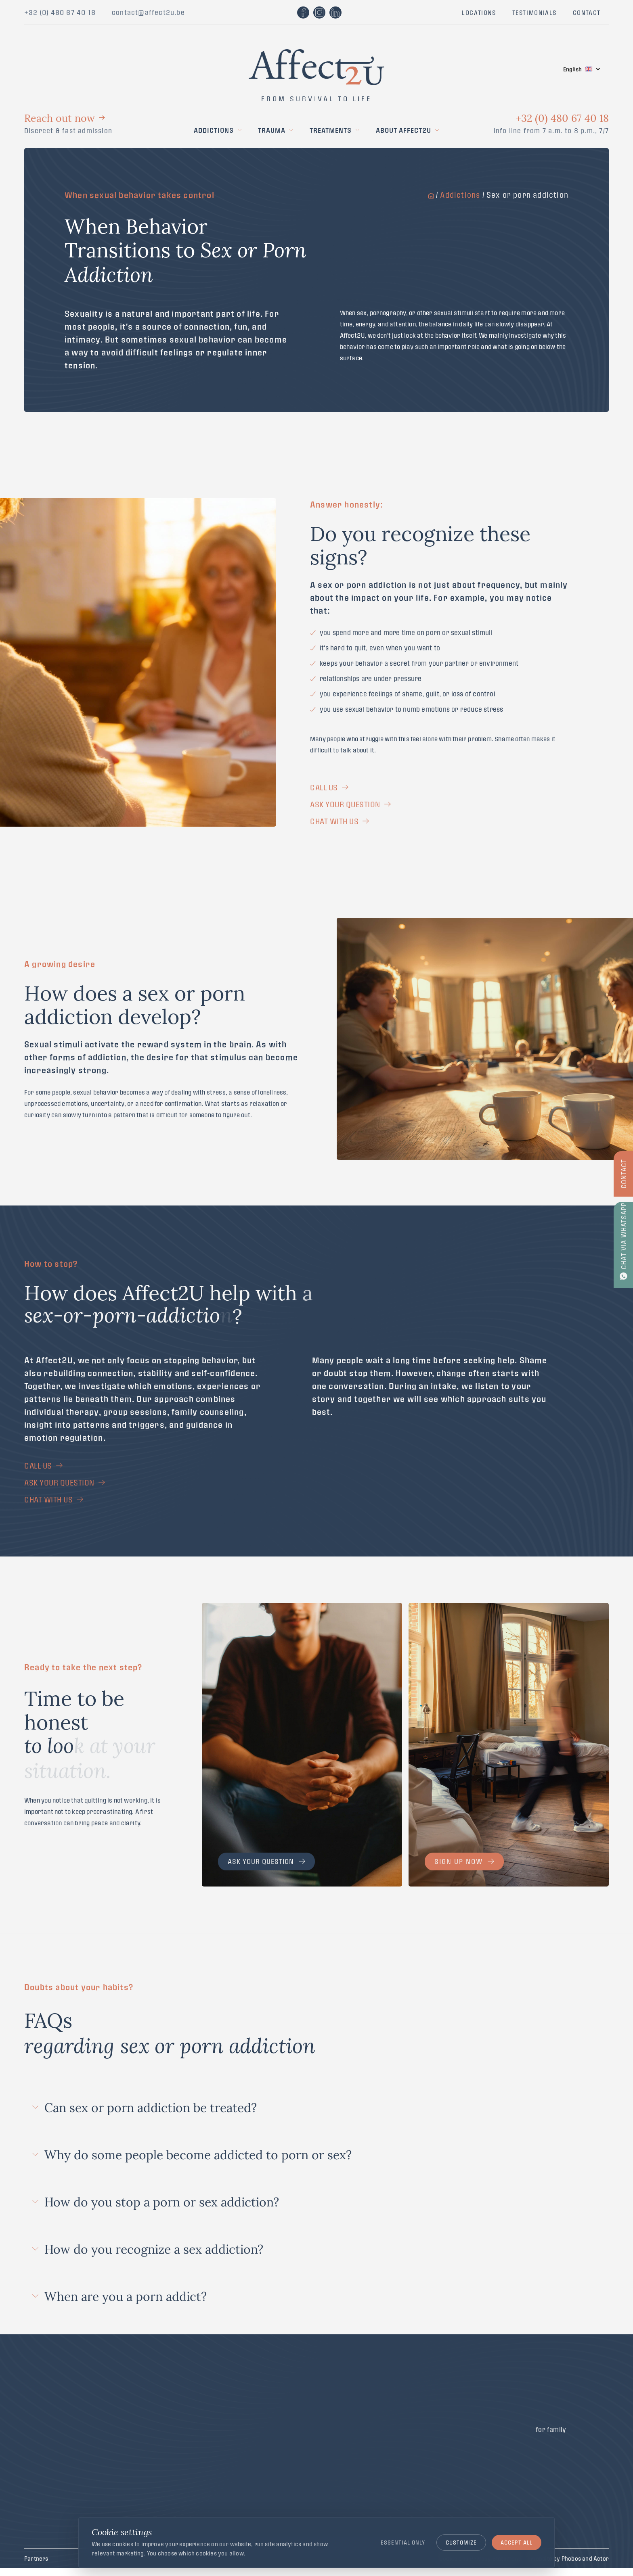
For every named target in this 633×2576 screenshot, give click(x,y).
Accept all (516, 2542)
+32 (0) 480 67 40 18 (60, 12)
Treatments (331, 130)
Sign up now (464, 1861)
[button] (582, 69)
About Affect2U (403, 130)
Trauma (271, 130)
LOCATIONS (479, 12)
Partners (36, 2558)
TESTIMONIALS (534, 12)
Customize (461, 2542)
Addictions (214, 130)
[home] (316, 55)
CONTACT (587, 12)
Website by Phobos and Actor (569, 2558)
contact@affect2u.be (148, 12)
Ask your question (266, 1861)
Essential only (403, 2542)
